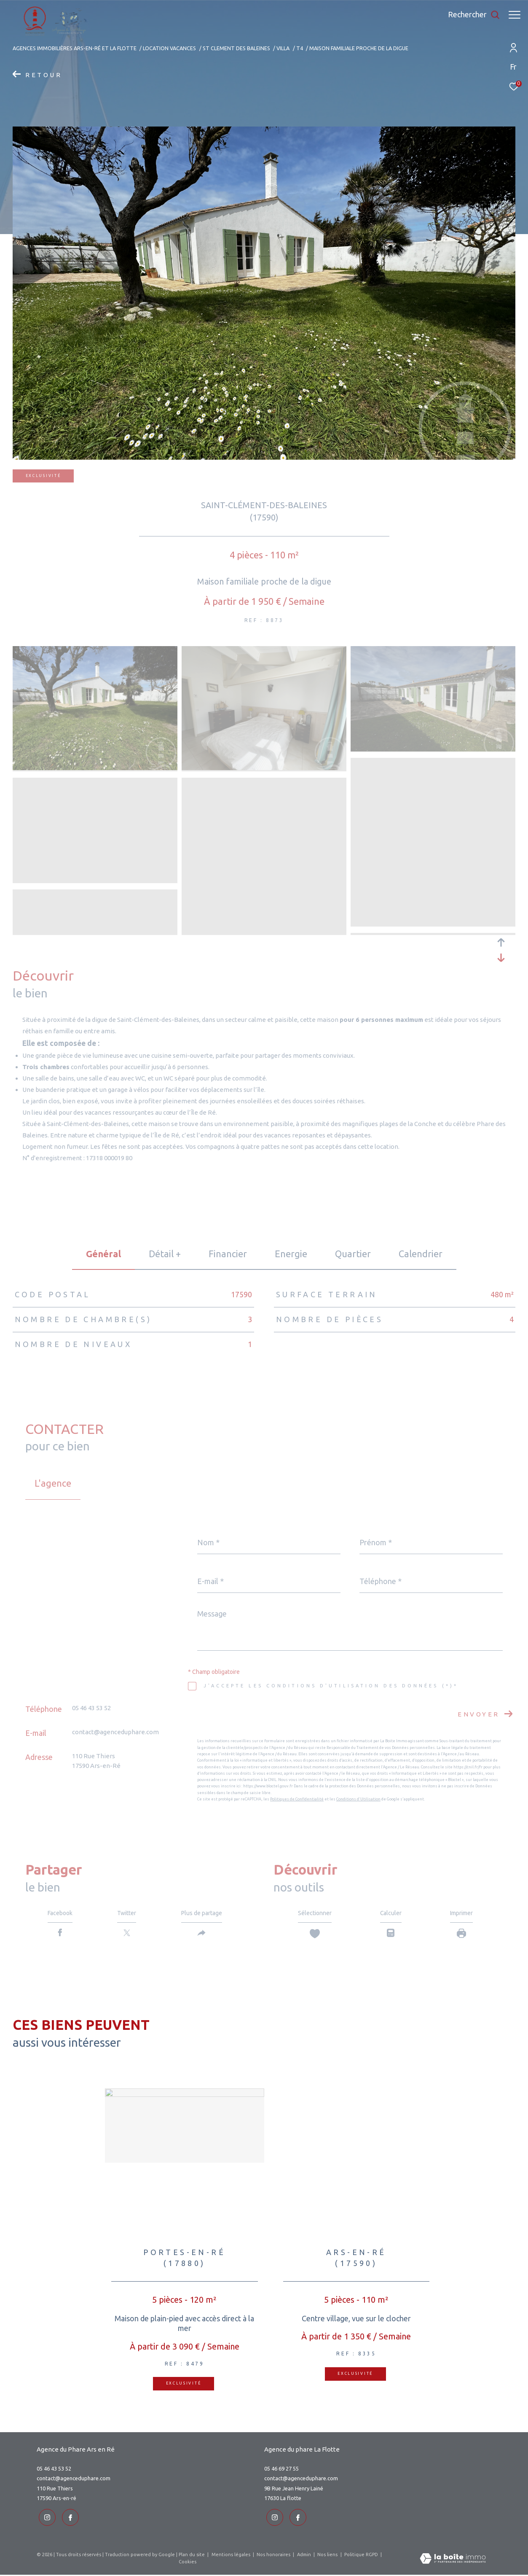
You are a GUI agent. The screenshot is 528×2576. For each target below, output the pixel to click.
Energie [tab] (291, 1253)
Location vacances (169, 48)
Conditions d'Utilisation (358, 1799)
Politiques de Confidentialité (297, 1799)
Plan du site (192, 2556)
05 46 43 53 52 (91, 1707)
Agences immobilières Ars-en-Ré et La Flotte (75, 48)
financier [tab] (228, 1253)
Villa (282, 48)
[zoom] (95, 767)
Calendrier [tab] (420, 1253)
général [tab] (103, 1253)
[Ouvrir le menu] (514, 15)
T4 (299, 48)
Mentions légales (232, 2556)
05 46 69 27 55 (281, 2472)
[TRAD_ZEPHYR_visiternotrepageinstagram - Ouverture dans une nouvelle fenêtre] (45, 2519)
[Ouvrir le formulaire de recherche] (470, 14)
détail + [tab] (165, 1253)
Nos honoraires (274, 2556)
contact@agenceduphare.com (115, 1731)
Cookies (187, 2562)
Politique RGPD (361, 2556)
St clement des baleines (236, 48)
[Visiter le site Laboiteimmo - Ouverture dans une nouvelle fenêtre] (453, 2561)
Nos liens (328, 2556)
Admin (304, 2556)
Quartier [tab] (353, 1253)
